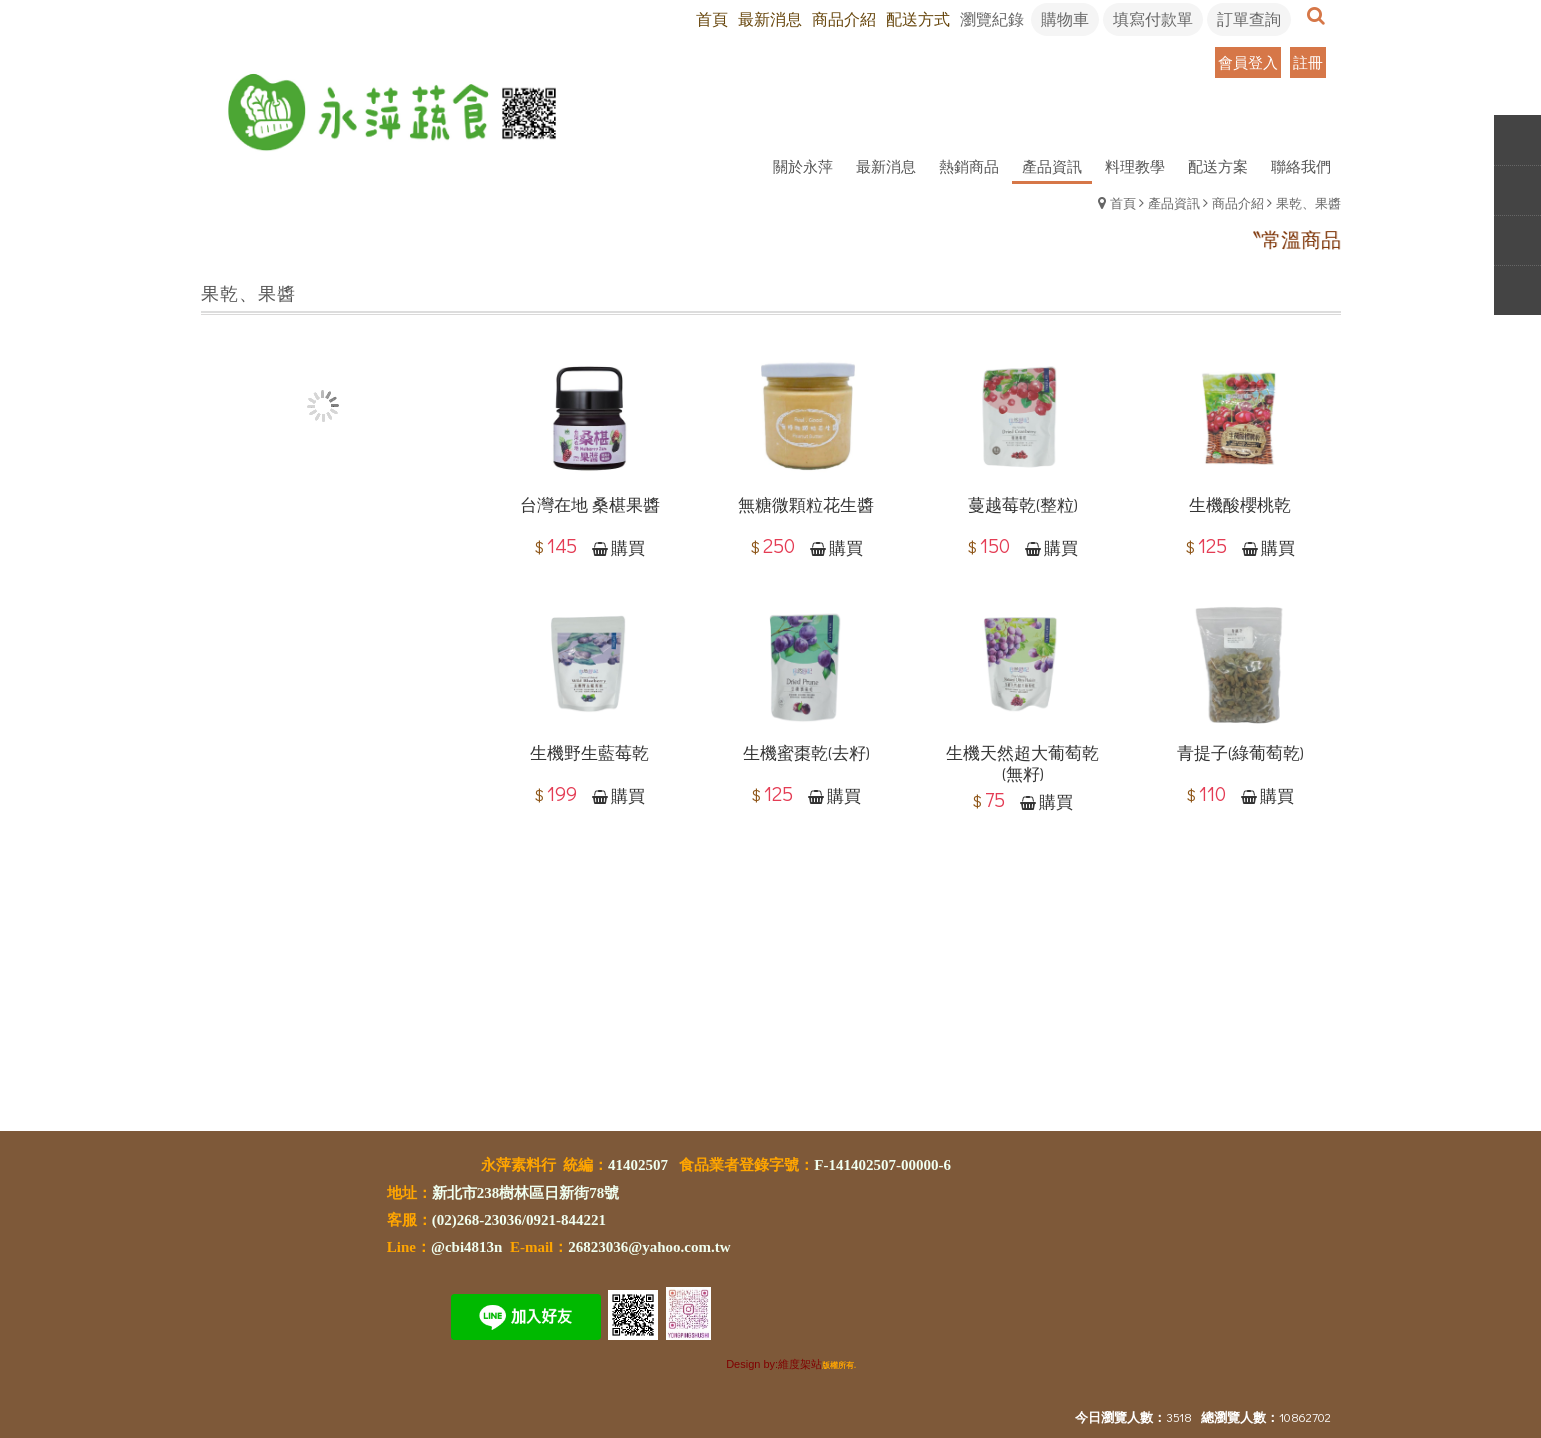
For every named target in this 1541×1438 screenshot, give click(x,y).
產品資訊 (1174, 202)
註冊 (1308, 62)
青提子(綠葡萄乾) (1240, 754)
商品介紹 (1238, 202)
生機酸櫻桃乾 (1240, 505)
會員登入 (1248, 62)
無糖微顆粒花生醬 (806, 505)
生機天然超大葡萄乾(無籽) (1022, 764)
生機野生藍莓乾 (589, 754)
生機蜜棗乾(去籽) (806, 754)
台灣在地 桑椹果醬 (590, 505)
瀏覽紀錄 (992, 18)
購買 (628, 548)
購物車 (1065, 18)
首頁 (1123, 202)
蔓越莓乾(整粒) (1023, 505)
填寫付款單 (1153, 18)
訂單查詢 (1249, 18)
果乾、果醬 (1308, 202)
